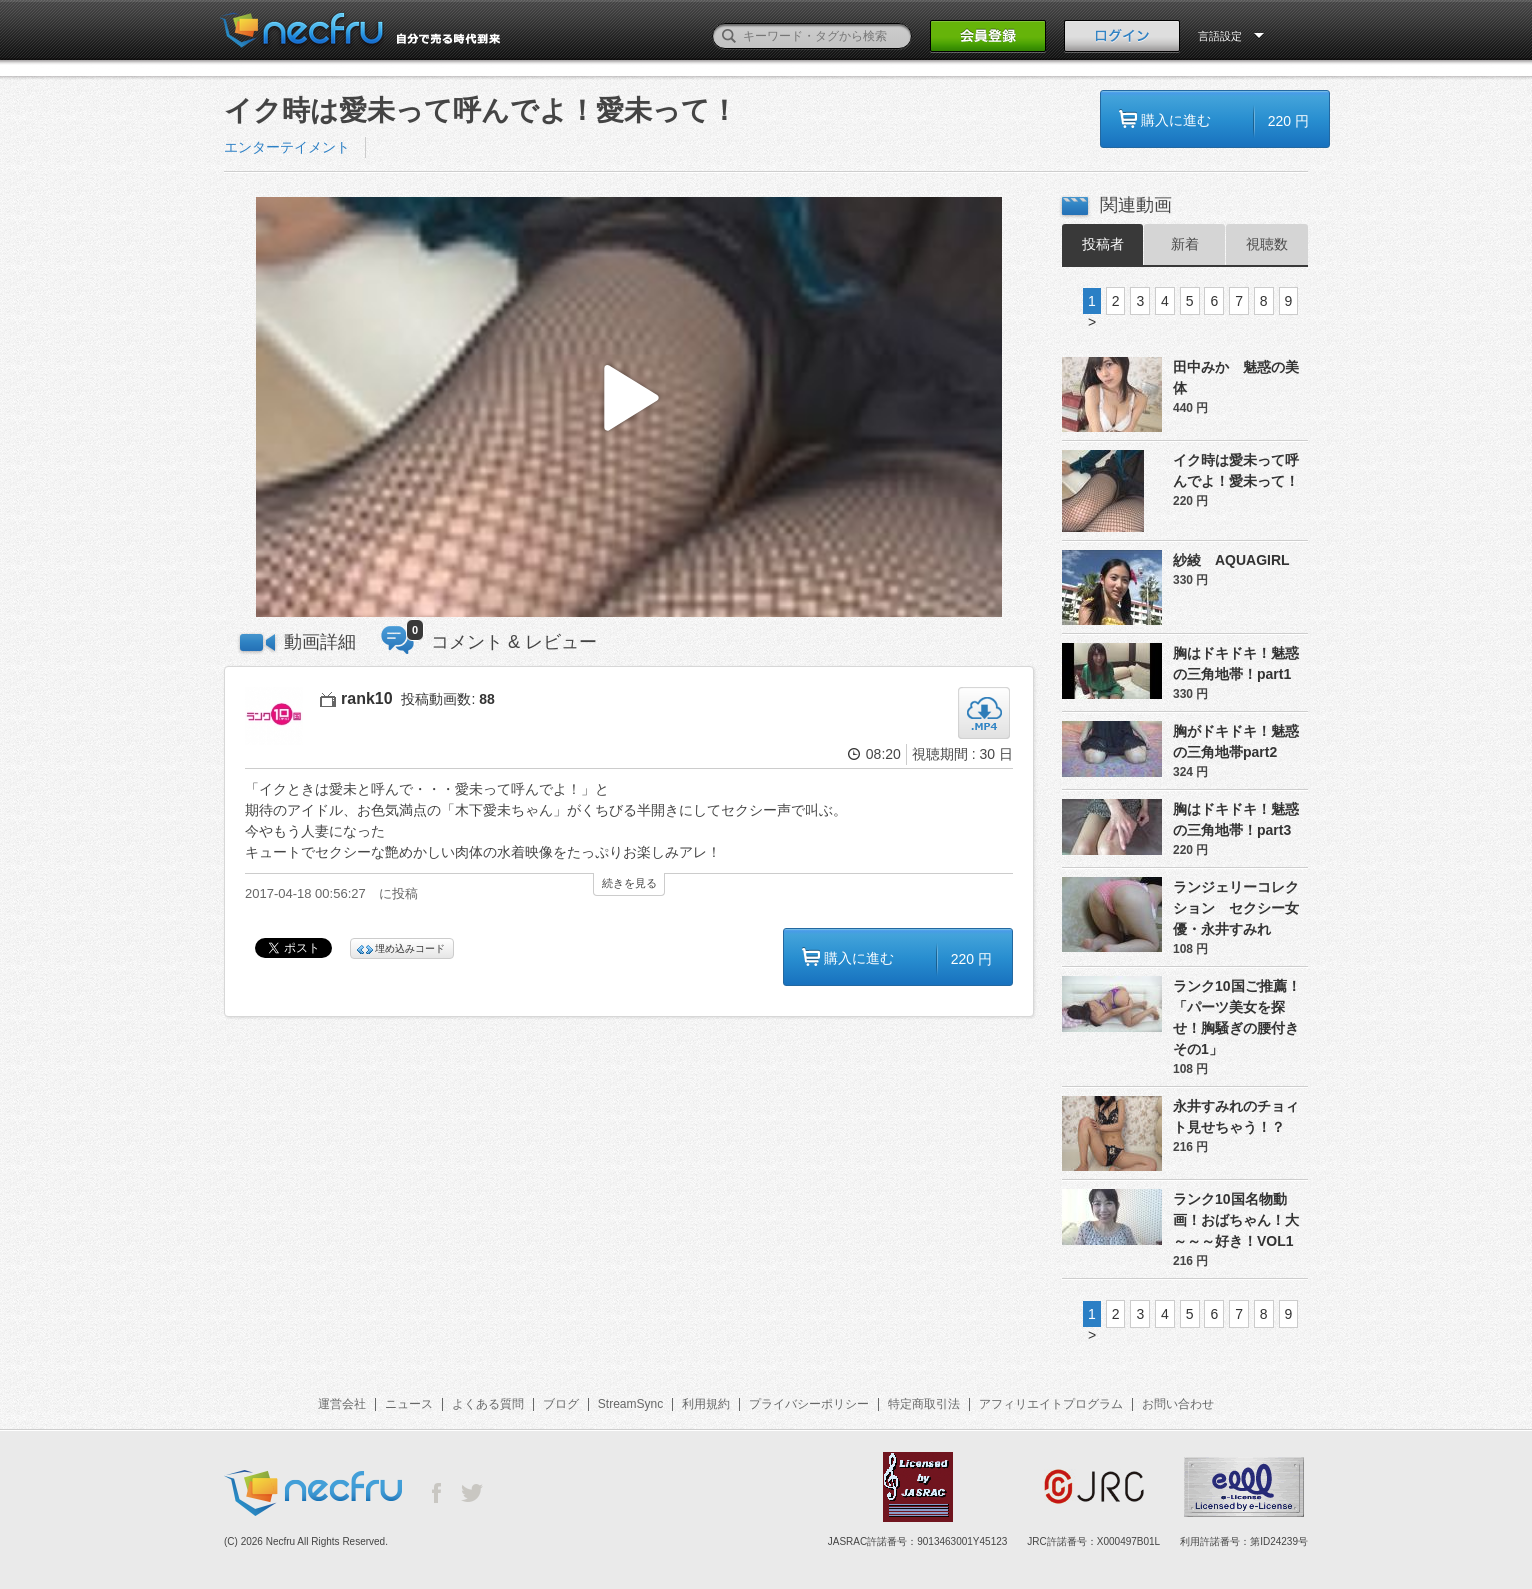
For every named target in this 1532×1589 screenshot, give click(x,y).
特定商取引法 (924, 1404)
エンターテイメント (287, 147)
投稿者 (1103, 244)
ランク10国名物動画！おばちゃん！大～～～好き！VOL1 (1236, 1220)
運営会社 (342, 1404)
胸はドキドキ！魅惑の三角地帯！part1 (1236, 663)
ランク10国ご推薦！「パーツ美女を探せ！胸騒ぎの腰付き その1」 (1240, 1017)
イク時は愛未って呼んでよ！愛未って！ (1236, 470)
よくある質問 (488, 1404)
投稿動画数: (447, 699)
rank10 (367, 698)
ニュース (409, 1404)
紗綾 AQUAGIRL (1231, 560)
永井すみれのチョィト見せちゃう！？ (1236, 1116)
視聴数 (1267, 244)
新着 (1185, 244)
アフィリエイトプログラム (1051, 1404)
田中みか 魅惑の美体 (1236, 377)
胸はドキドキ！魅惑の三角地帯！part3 (1236, 819)
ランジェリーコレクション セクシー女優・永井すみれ (1236, 908)
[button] (629, 407)
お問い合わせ (1178, 1404)
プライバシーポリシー (809, 1404)
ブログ (561, 1404)
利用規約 (706, 1404)
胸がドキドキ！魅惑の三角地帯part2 (1236, 741)
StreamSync (630, 1404)
